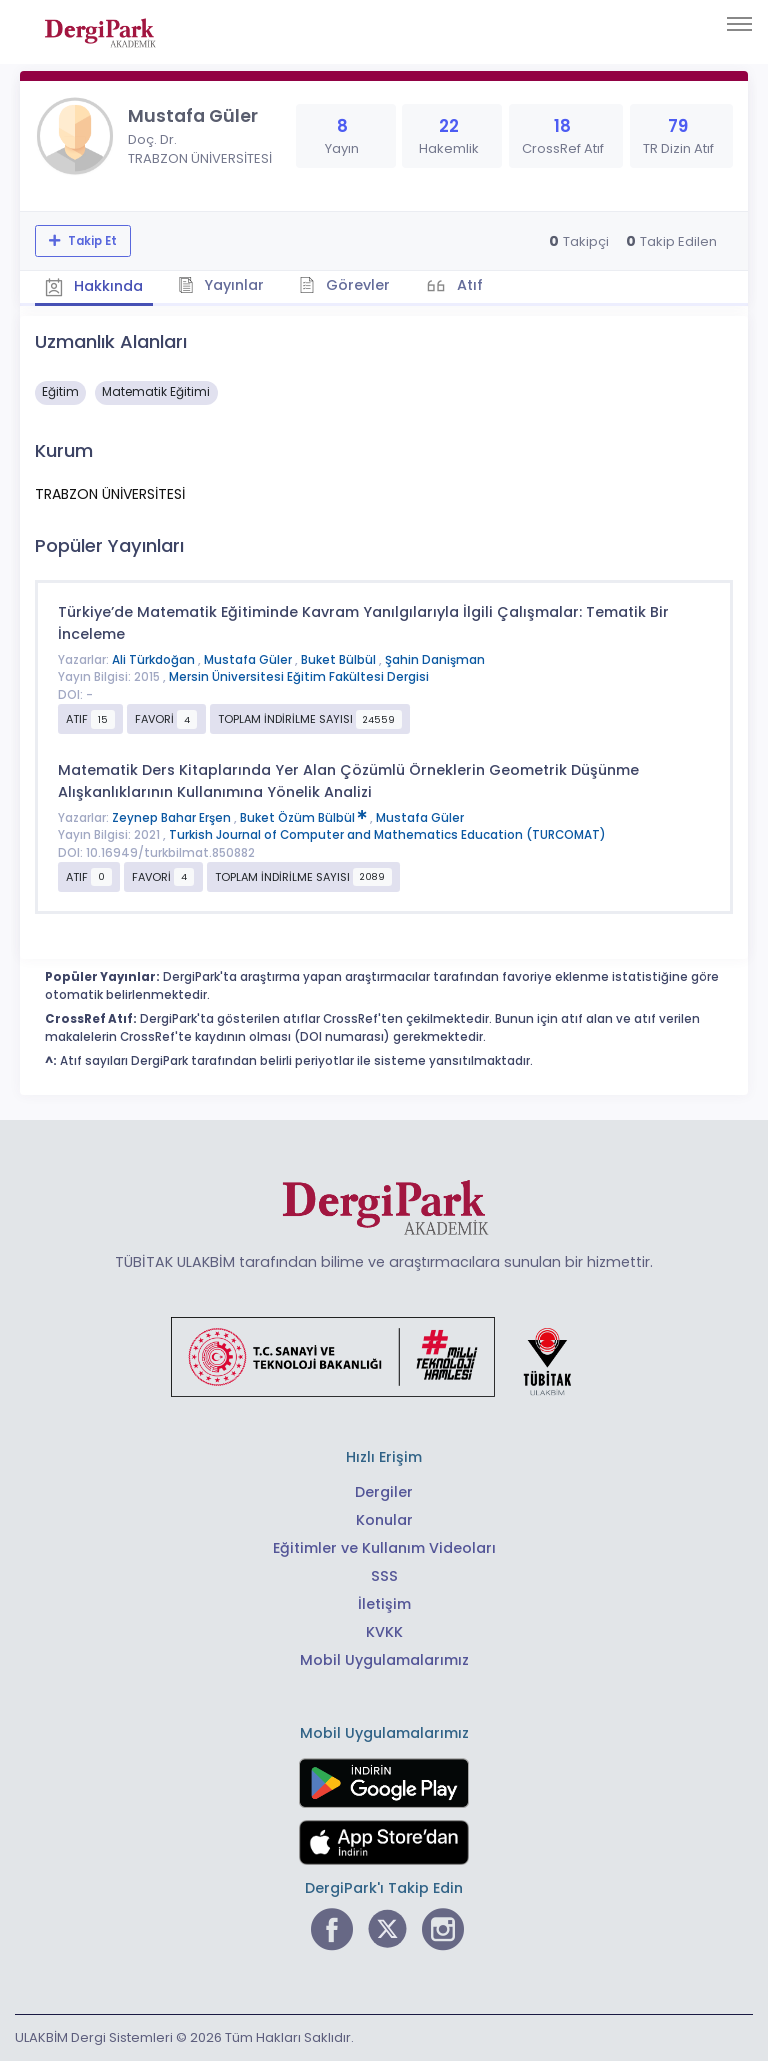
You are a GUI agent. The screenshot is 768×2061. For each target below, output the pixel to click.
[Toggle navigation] (739, 24)
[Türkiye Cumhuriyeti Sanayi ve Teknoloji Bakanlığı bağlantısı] (384, 1356)
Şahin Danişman (435, 660)
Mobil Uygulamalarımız (384, 1660)
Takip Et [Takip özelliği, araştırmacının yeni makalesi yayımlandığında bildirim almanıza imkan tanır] (91, 241)
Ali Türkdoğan (155, 660)
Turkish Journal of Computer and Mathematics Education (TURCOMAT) (387, 835)
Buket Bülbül (340, 660)
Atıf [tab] (468, 285)
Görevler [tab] (344, 285)
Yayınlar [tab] (221, 285)
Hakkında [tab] (94, 286)
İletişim (384, 1604)
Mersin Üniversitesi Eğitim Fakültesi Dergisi (299, 677)
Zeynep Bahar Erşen (173, 818)
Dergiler (384, 1492)
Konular (384, 1520)
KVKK (384, 1632)
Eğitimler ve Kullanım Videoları (384, 1548)
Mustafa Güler (249, 660)
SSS (384, 1576)
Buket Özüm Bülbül (305, 818)
